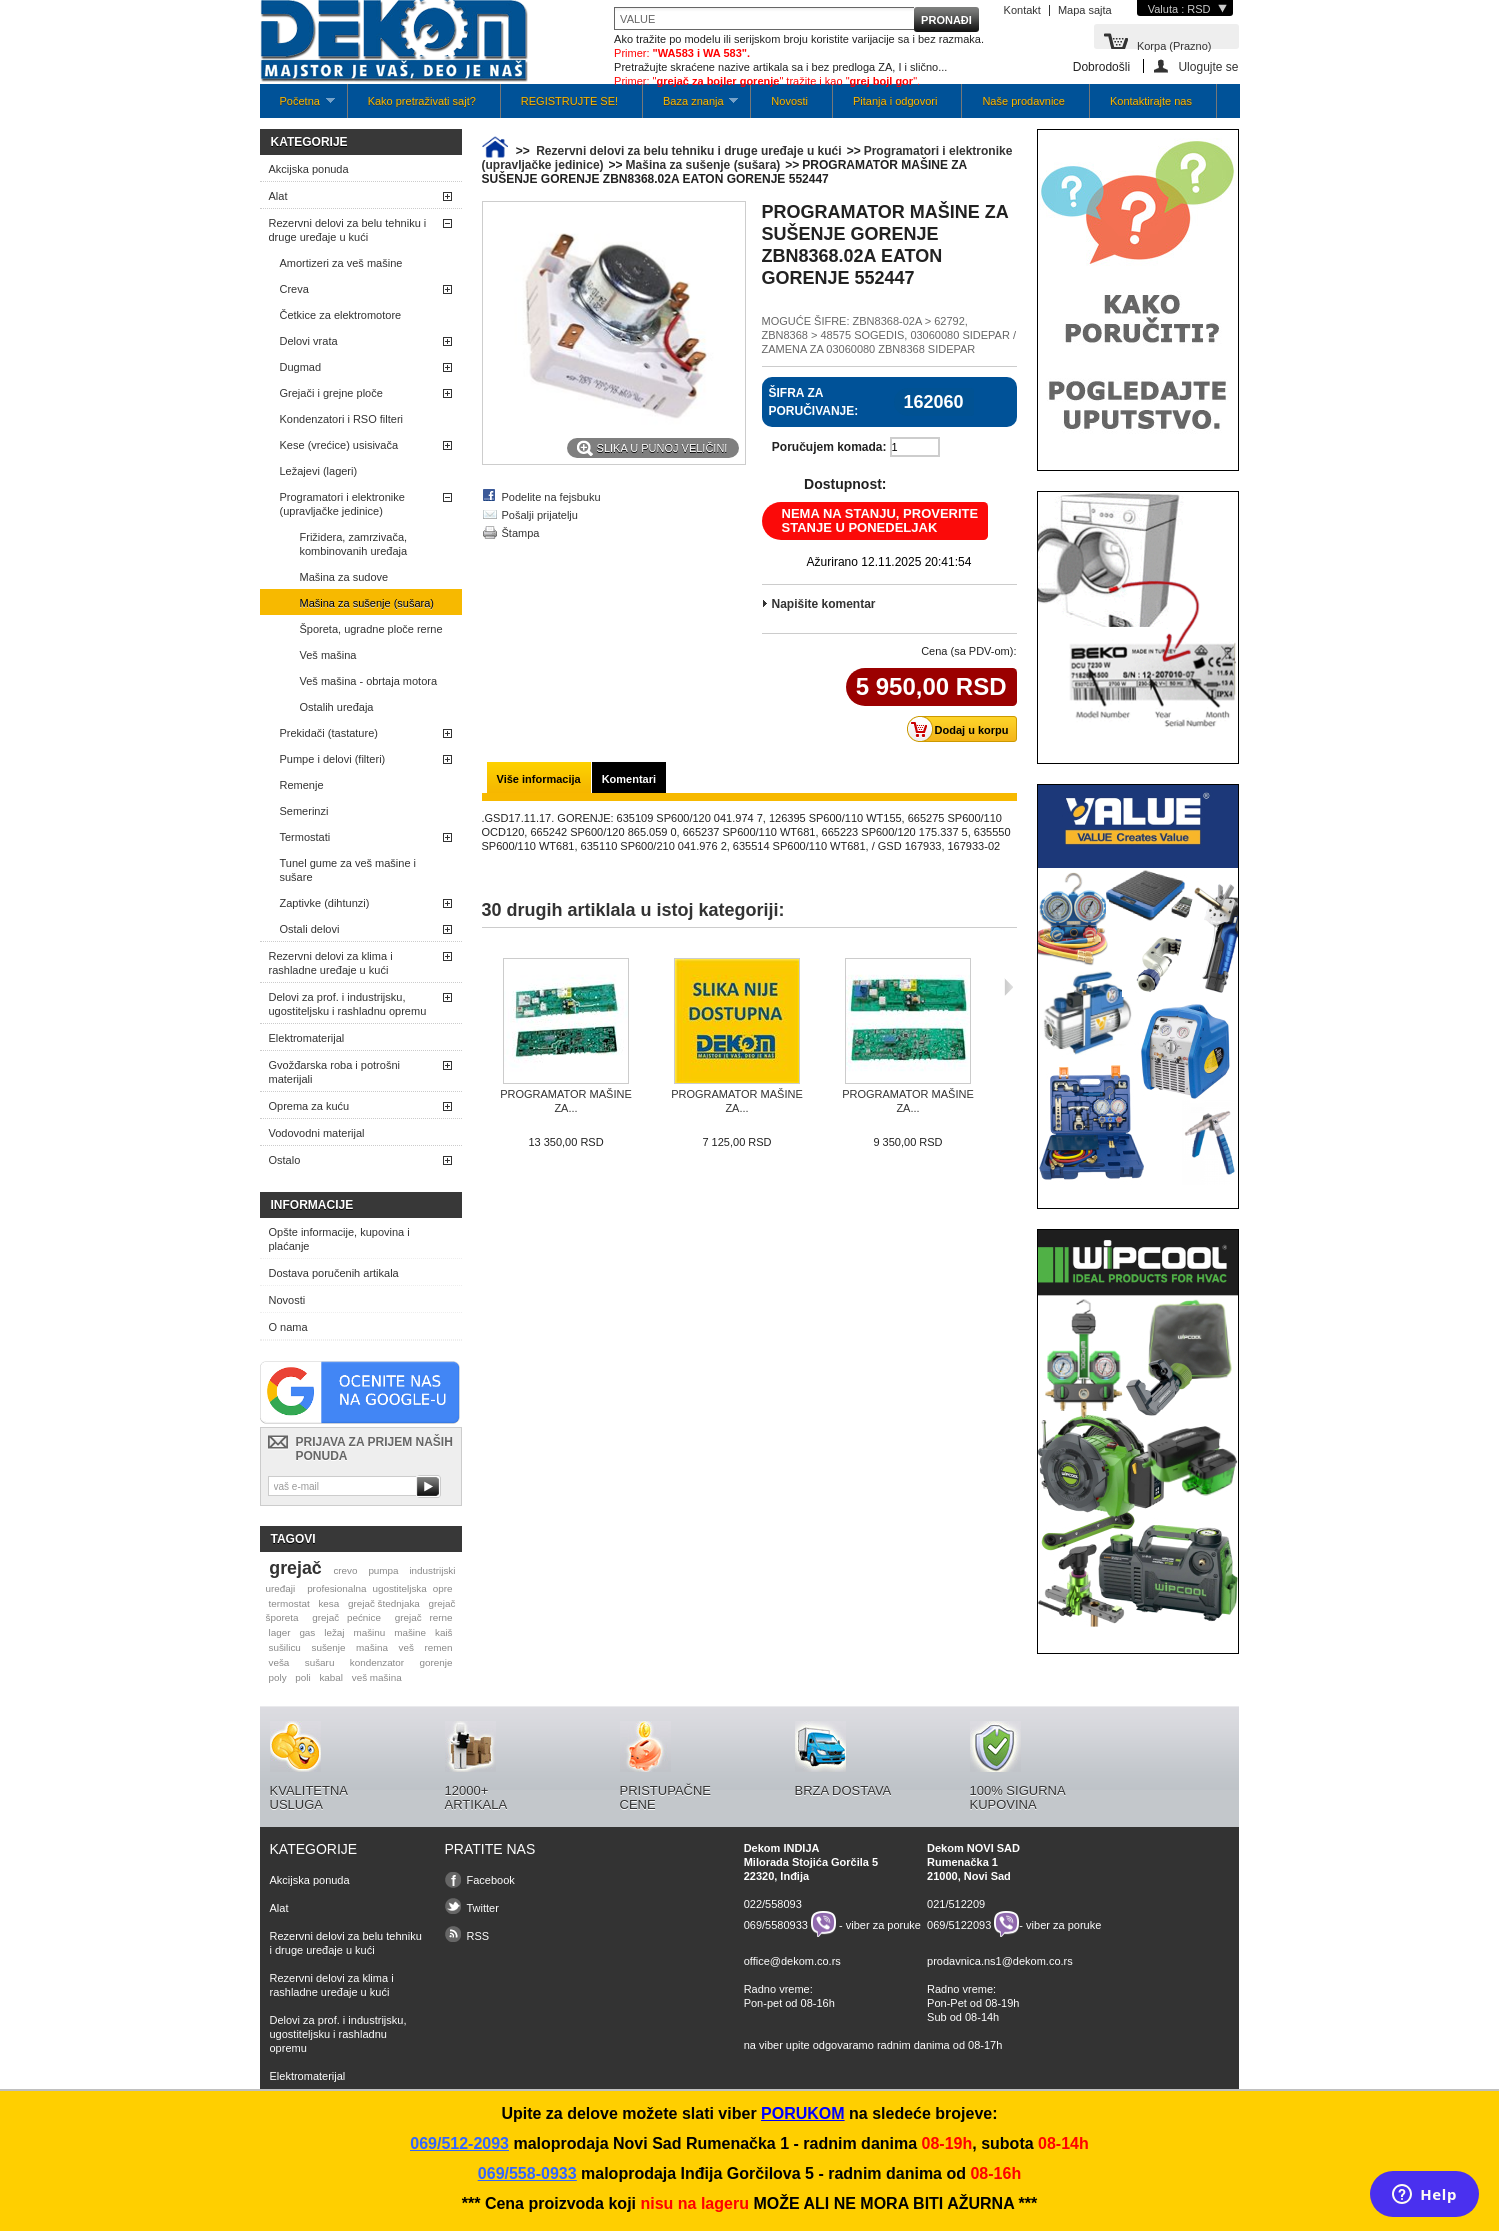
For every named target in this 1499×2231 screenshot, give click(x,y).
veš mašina (377, 1677)
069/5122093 (959, 1924)
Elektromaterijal (307, 1038)
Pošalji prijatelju (540, 515)
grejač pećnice (346, 1617)
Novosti (789, 101)
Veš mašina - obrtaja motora (369, 681)
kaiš (444, 1632)
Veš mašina (328, 655)
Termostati (305, 837)
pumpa (383, 1570)
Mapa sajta (1085, 10)
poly (277, 1677)
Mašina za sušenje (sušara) (367, 603)
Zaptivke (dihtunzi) (325, 903)
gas (307, 1632)
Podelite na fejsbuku (551, 497)
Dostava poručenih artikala (334, 1273)
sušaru (320, 1662)
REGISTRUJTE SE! (569, 101)
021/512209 (956, 1904)
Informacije (312, 1205)
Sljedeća (1008, 987)
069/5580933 (776, 1924)
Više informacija (539, 779)
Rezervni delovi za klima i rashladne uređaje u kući (331, 963)
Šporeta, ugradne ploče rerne (371, 629)
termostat (288, 1603)
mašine (410, 1632)
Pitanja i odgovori (895, 101)
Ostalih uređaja (337, 707)
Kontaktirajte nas (1151, 101)
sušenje (328, 1647)
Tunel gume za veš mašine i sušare (348, 870)
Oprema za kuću (309, 1106)
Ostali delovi (310, 929)
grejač (295, 1568)
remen (439, 1647)
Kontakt (1022, 10)
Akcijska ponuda (309, 169)
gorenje (436, 1662)
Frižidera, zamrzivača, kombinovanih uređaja (354, 544)
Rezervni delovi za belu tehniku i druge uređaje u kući (348, 230)
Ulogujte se (1208, 66)
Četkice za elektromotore (341, 315)
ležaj (334, 1632)
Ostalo (285, 1160)
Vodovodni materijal (317, 1133)
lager (279, 1632)
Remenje (302, 785)
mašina (372, 1647)
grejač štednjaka (384, 1603)
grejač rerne (424, 1617)
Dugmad (301, 367)
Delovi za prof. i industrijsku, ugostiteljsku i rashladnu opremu (348, 1004)
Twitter (483, 1908)
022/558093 (773, 1904)
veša (278, 1662)
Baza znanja (690, 106)
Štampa (521, 533)
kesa (328, 1603)
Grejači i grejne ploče (331, 393)
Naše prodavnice (1023, 101)
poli (302, 1677)
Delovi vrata (309, 341)
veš (406, 1647)
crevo (345, 1570)
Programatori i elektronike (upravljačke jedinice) (342, 504)
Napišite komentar (824, 604)
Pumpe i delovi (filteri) (333, 759)
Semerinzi (304, 811)
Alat (278, 196)
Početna (297, 106)
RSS (478, 1936)
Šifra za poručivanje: (814, 402)
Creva (294, 289)
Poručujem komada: (829, 447)
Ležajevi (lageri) (319, 471)
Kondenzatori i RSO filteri (342, 419)
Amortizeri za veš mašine (341, 263)
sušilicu (284, 1647)
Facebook (491, 1880)
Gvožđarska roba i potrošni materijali (334, 1072)
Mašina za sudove (344, 577)
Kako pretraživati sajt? (422, 101)
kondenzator (377, 1662)
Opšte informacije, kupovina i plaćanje (339, 1239)
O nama (288, 1327)
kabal (331, 1677)
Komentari (629, 779)
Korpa (1174, 44)
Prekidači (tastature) (329, 733)
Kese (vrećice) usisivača (339, 445)
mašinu (369, 1632)
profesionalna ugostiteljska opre (379, 1588)
